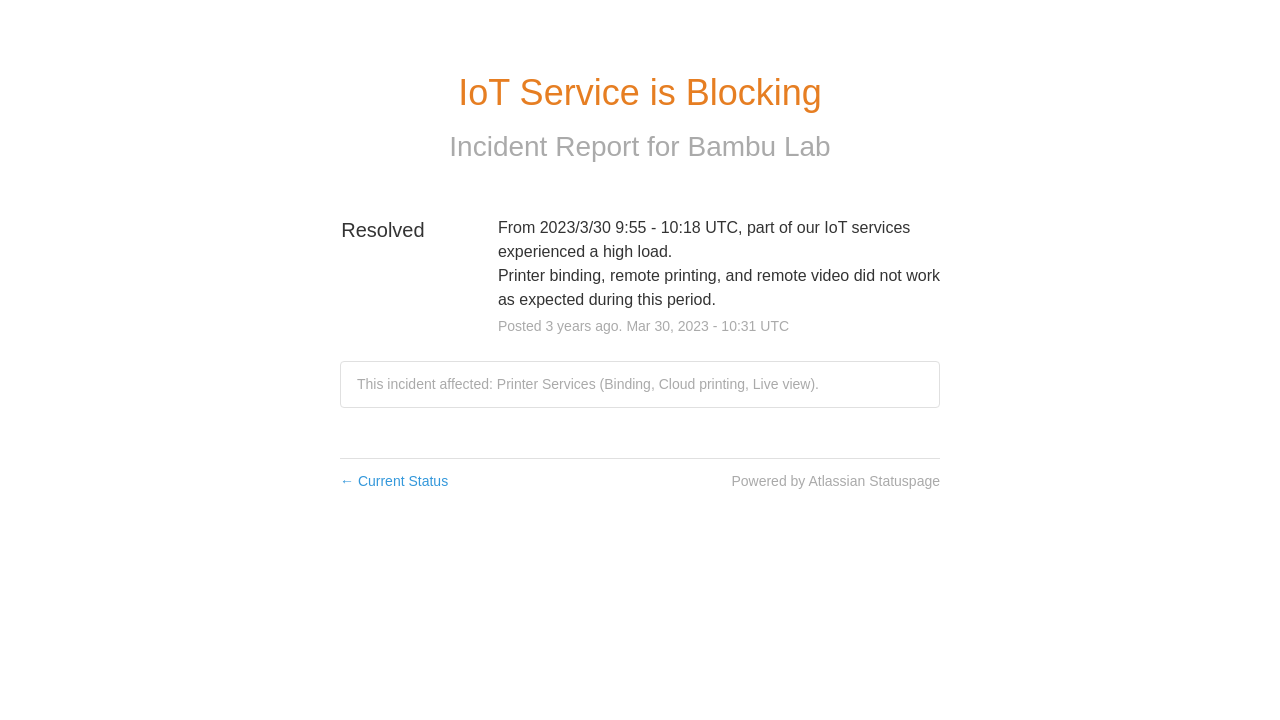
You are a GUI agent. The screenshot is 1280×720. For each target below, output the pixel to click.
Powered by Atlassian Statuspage (835, 481)
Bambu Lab (758, 146)
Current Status (394, 481)
